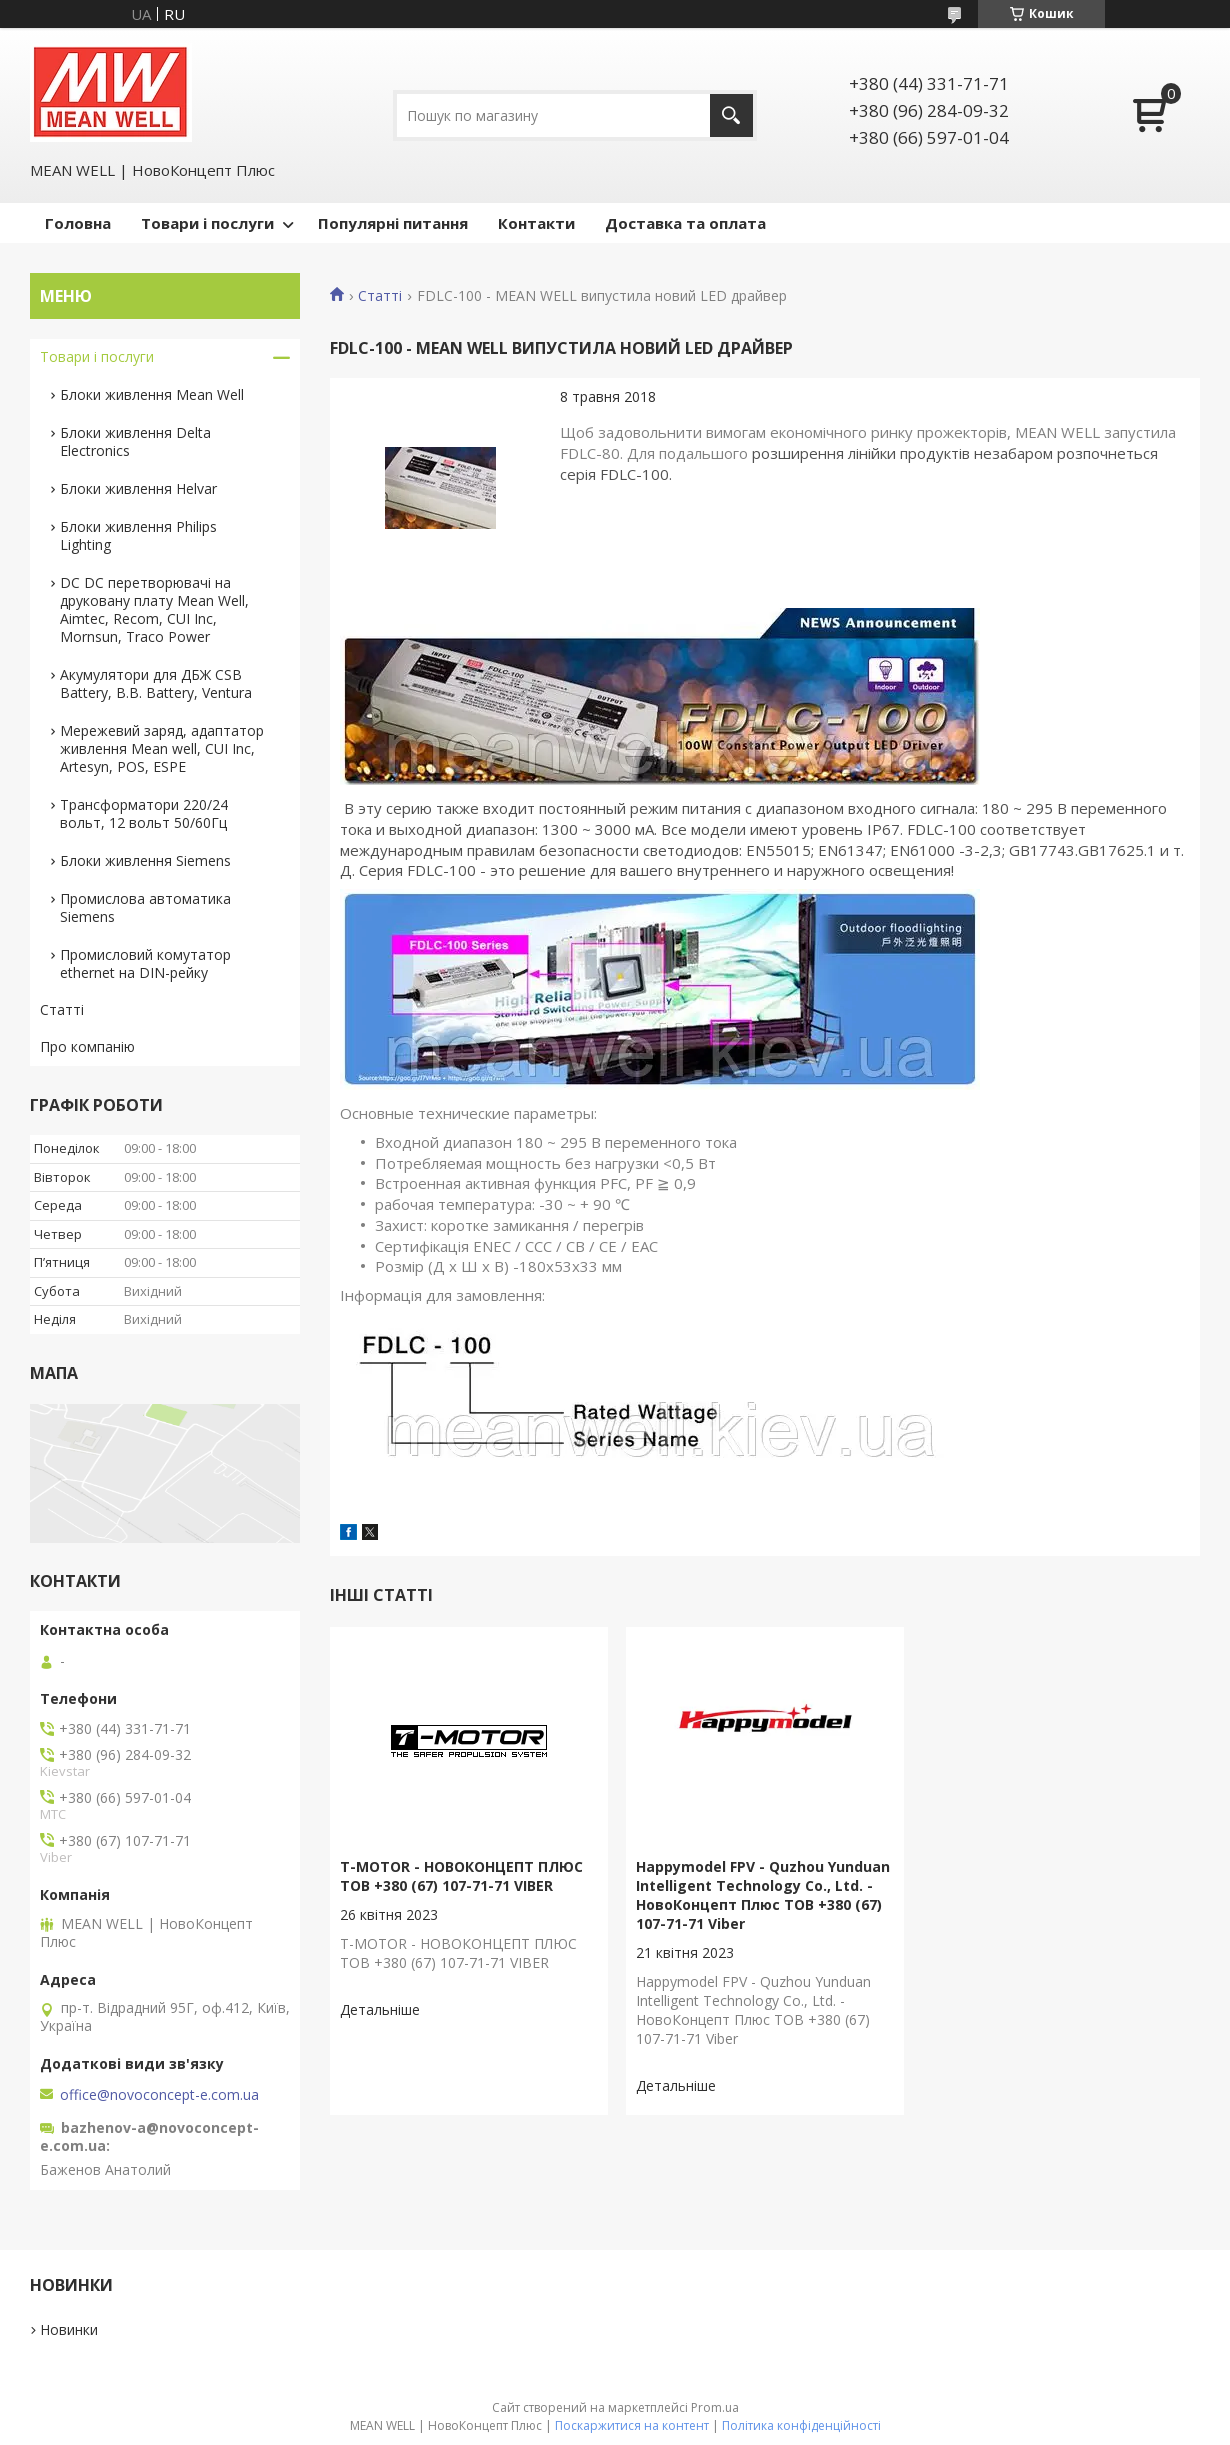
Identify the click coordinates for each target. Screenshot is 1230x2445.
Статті (380, 296)
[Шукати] (731, 115)
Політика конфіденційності (801, 2425)
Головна (78, 223)
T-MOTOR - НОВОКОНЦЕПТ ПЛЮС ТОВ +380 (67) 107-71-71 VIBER (461, 1876)
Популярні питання (393, 223)
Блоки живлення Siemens (145, 860)
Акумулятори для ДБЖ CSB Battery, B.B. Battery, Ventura (156, 683)
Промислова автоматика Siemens (145, 907)
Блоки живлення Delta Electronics (135, 441)
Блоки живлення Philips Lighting (138, 535)
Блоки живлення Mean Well (152, 394)
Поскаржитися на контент (632, 2425)
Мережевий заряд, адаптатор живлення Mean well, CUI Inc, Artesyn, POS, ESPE (162, 748)
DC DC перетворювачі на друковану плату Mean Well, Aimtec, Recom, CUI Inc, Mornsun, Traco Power (154, 609)
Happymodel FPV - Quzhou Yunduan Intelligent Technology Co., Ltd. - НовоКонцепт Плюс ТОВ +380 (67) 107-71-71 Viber (763, 1895)
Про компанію (87, 1046)
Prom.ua (715, 2407)
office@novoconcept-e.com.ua (159, 2095)
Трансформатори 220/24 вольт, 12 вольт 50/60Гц (144, 813)
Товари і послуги (207, 223)
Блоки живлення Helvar (138, 488)
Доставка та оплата (685, 223)
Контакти (536, 223)
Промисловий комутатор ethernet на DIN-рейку (145, 963)
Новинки (69, 2329)
